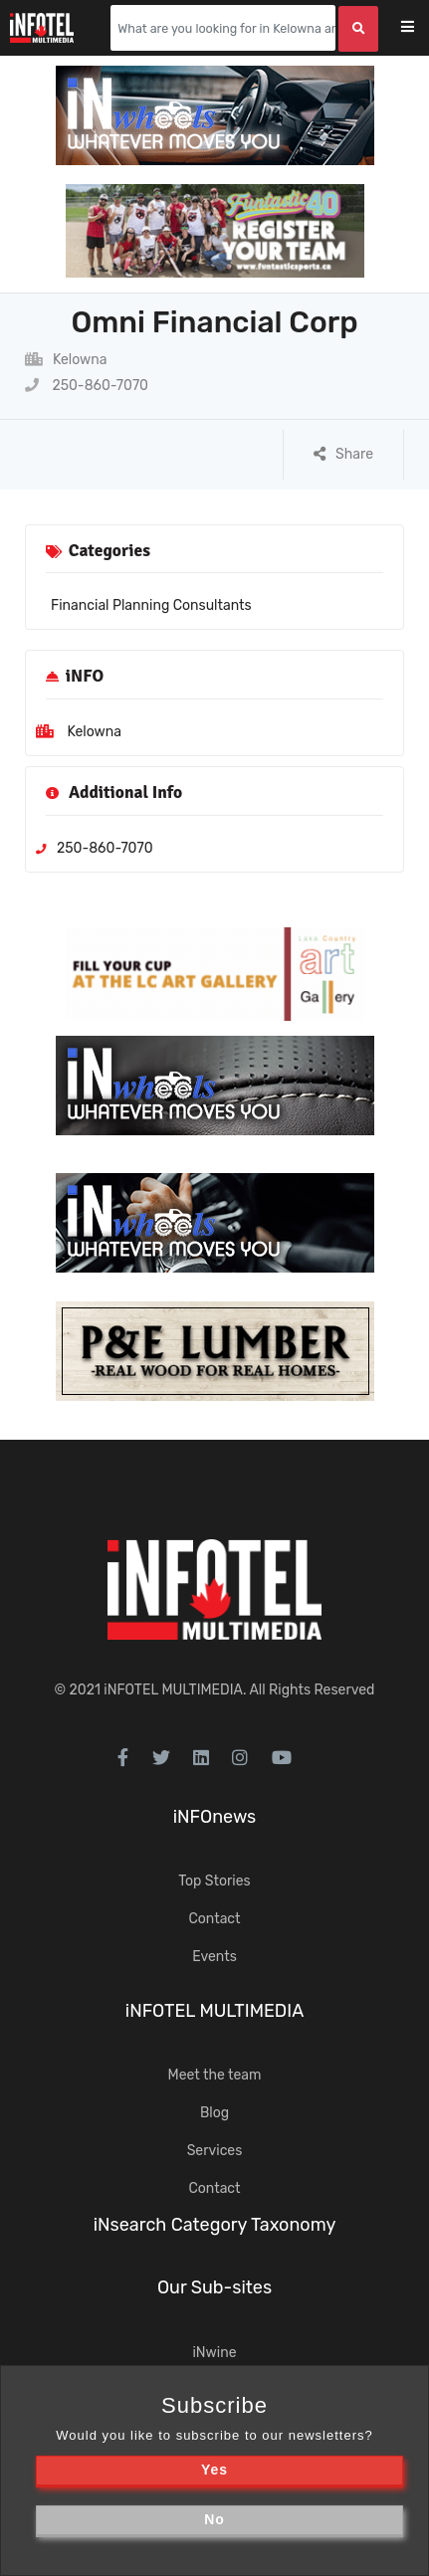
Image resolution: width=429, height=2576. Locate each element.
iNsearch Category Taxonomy (215, 2225)
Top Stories (214, 1881)
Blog (214, 2112)
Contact (214, 1918)
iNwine (214, 2352)
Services (215, 2150)
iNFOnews (215, 1817)
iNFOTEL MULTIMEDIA (173, 1690)
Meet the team (215, 2075)
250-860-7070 (86, 385)
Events (214, 1956)
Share (343, 454)
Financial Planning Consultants (151, 605)
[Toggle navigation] (420, 28)
